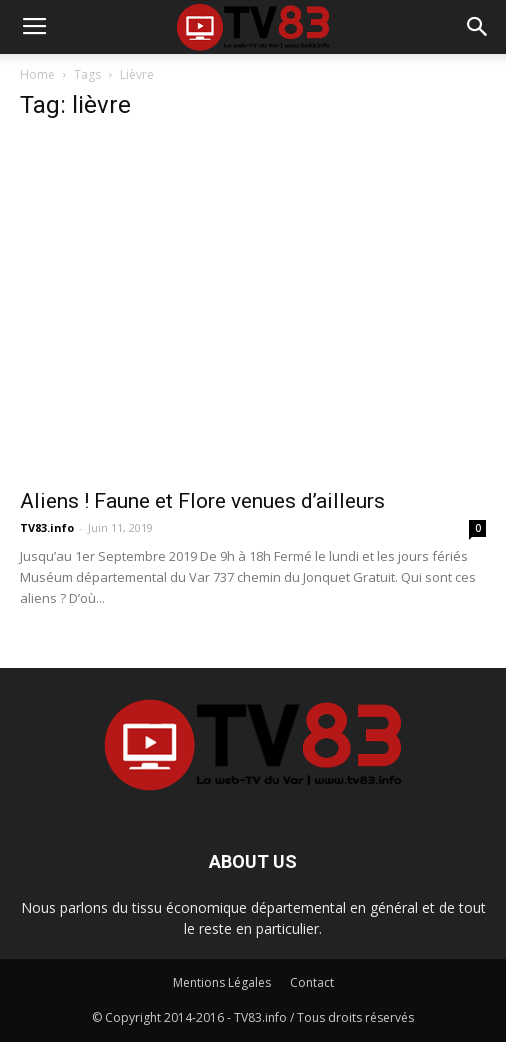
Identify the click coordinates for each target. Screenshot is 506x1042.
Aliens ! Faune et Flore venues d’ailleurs (202, 501)
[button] (478, 27)
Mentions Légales (222, 982)
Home (37, 74)
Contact (312, 982)
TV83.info (47, 527)
